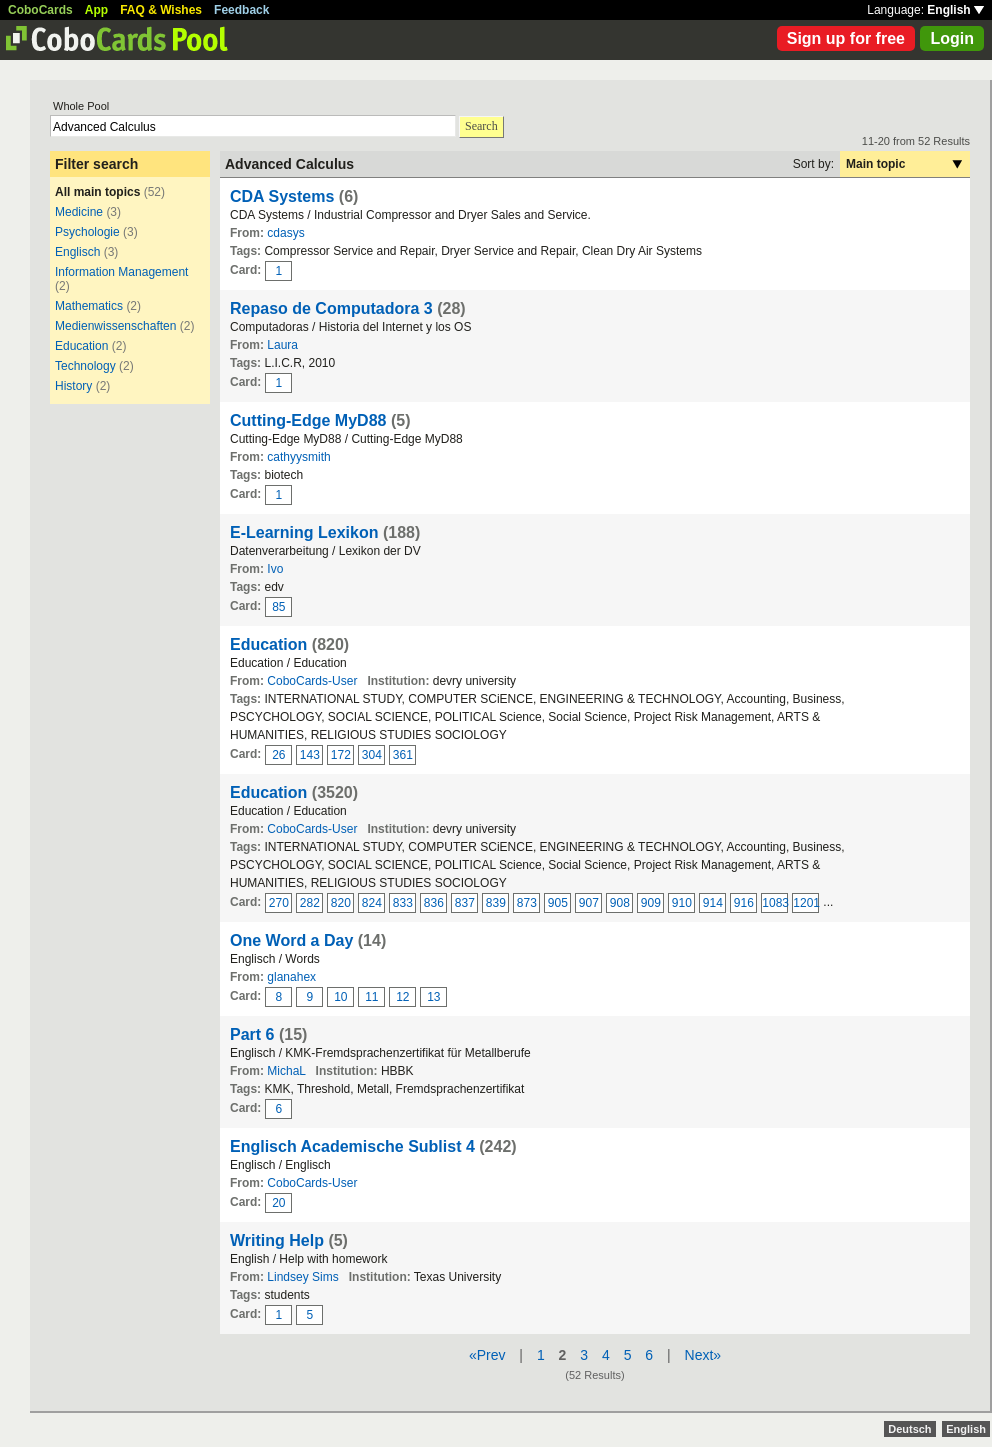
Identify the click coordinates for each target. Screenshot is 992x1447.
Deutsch (909, 1429)
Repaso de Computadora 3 (331, 308)
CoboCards (40, 10)
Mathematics (89, 306)
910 (682, 903)
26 (278, 755)
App (96, 10)
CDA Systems (282, 196)
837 (465, 903)
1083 (775, 903)
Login (952, 38)
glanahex (291, 977)
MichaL (286, 1071)
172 (341, 755)
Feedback (241, 10)
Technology (85, 366)
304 (372, 755)
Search (481, 126)
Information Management (121, 272)
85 (278, 607)
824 (372, 903)
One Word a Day (291, 940)
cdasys (285, 233)
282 (310, 903)
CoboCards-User (312, 681)
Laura (282, 345)
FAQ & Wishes (161, 10)
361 (403, 755)
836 (434, 903)
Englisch (77, 252)
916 (744, 903)
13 (433, 997)
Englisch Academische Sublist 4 (352, 1146)
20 (278, 1203)
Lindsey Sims (302, 1277)
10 (340, 997)
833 (403, 903)
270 (279, 903)
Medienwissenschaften (115, 326)
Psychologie (89, 232)
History (73, 386)
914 (713, 903)
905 (558, 903)
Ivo (275, 569)
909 (651, 903)
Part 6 (252, 1034)
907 (589, 903)
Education (81, 346)
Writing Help (277, 1240)
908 (620, 903)
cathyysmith (298, 457)
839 (496, 903)
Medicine (79, 212)
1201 (806, 903)
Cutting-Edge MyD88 (308, 420)
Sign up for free (846, 38)
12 (402, 997)
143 (310, 755)
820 (341, 903)
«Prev (487, 1355)
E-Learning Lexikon (304, 532)
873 (527, 903)
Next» (703, 1355)
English (955, 10)
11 (371, 997)
